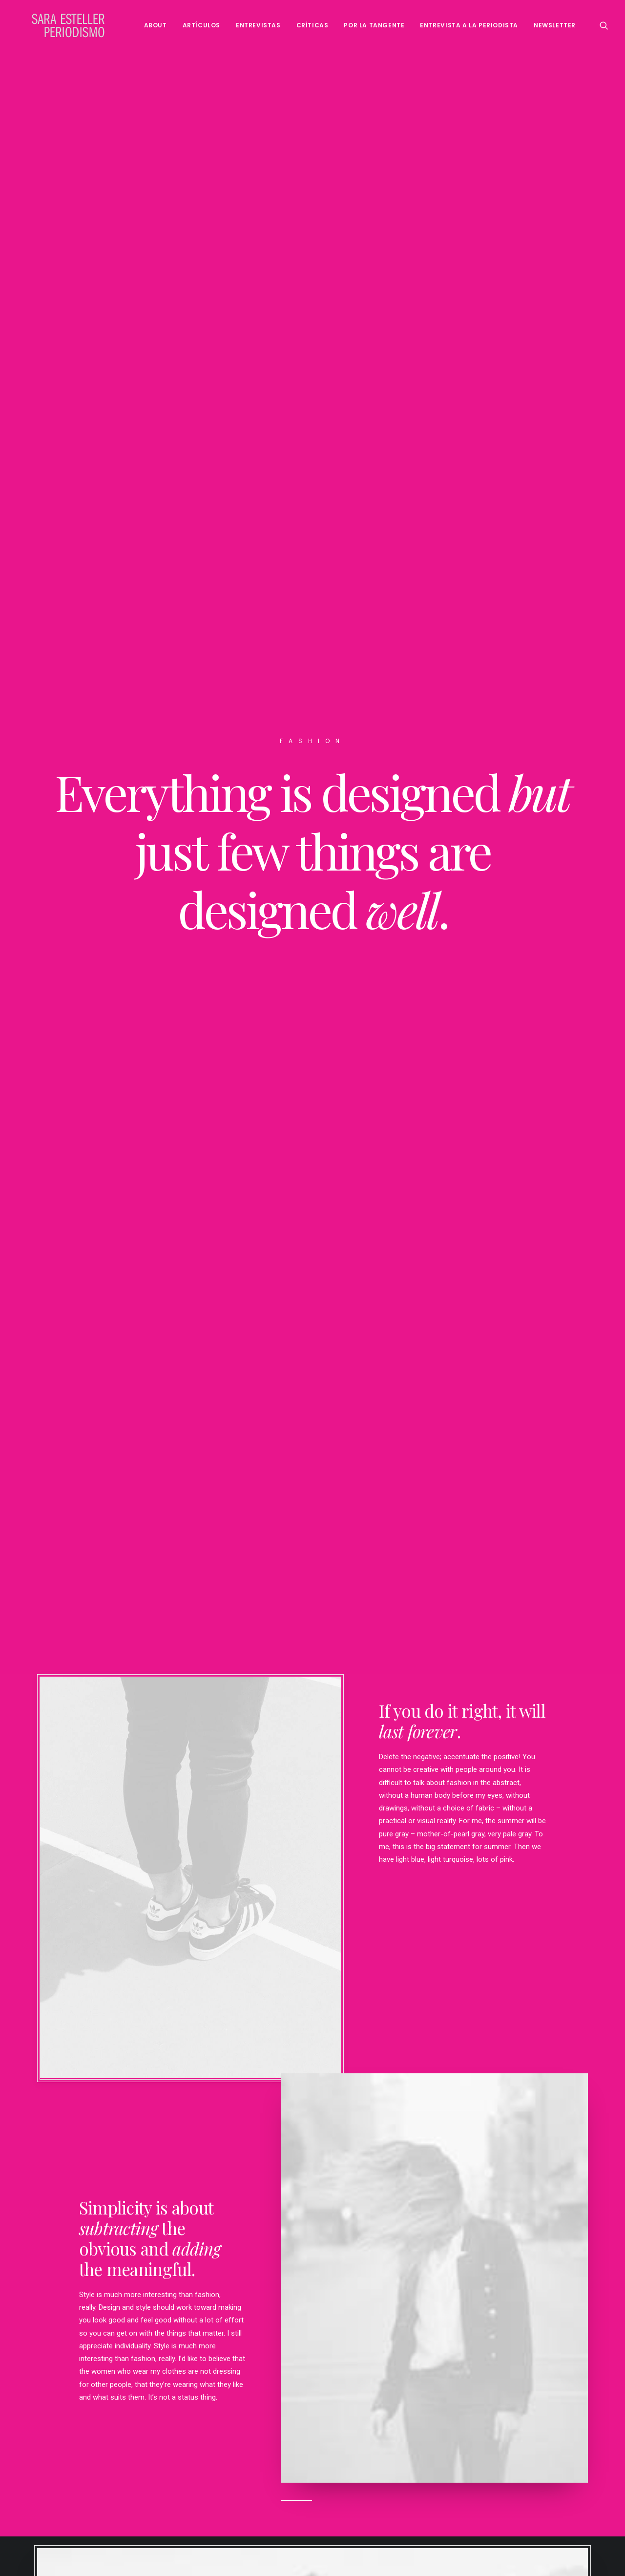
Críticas (312, 25)
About (155, 25)
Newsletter (555, 25)
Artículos (201, 25)
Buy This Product (312, 2475)
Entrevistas (258, 25)
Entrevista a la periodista (469, 25)
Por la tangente (374, 25)
